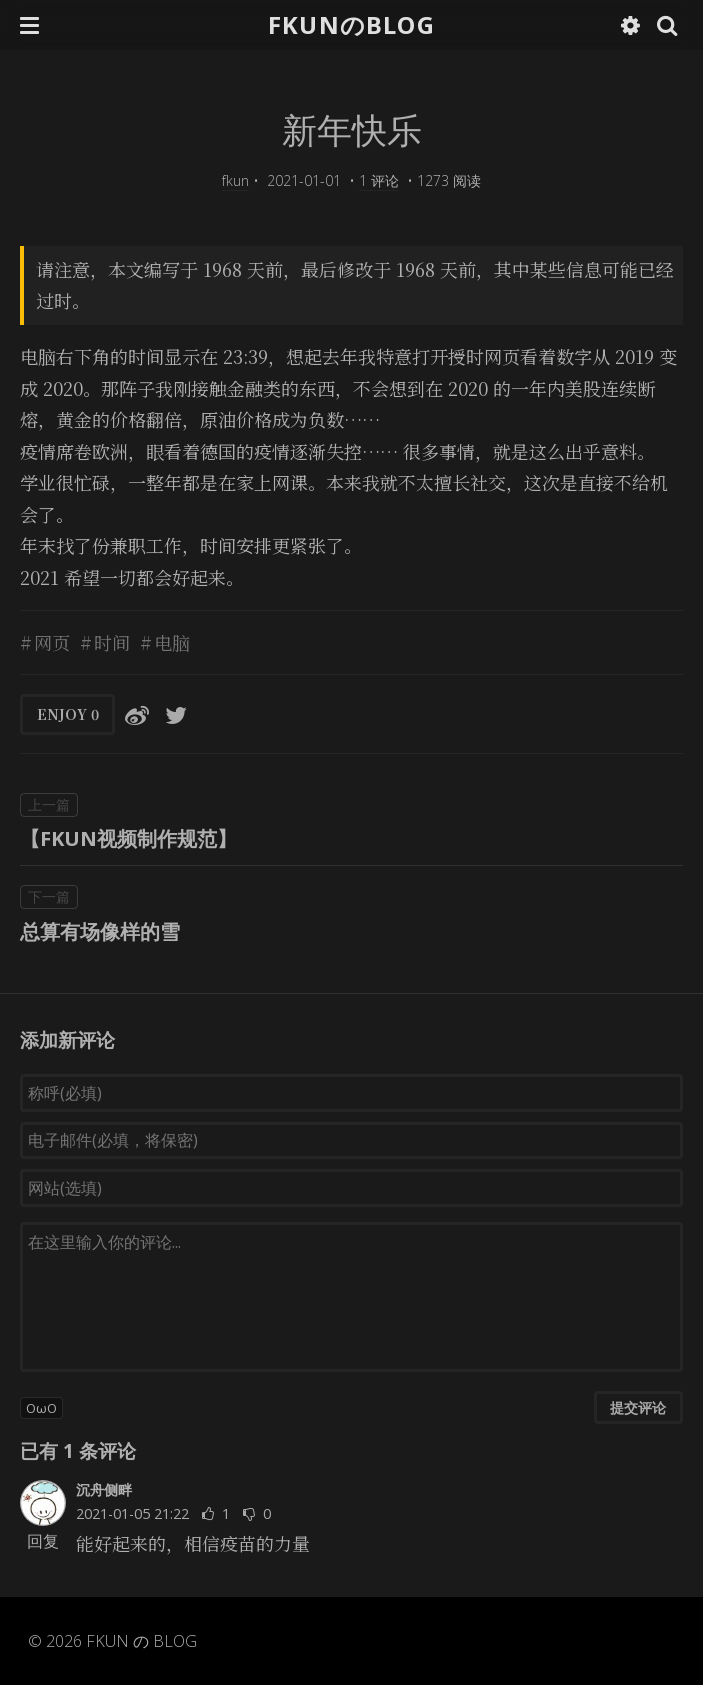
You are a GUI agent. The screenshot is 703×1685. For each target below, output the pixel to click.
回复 (43, 1541)
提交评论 (638, 1407)
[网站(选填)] (351, 1188)
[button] (29, 25)
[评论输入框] (351, 1297)
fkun (235, 180)
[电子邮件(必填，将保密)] (351, 1141)
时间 (112, 642)
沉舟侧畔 (104, 1489)
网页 (52, 642)
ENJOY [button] (68, 714)
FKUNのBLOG (351, 24)
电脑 (172, 642)
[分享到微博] (137, 714)
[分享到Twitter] (176, 714)
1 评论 (379, 180)
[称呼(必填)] (351, 1093)
